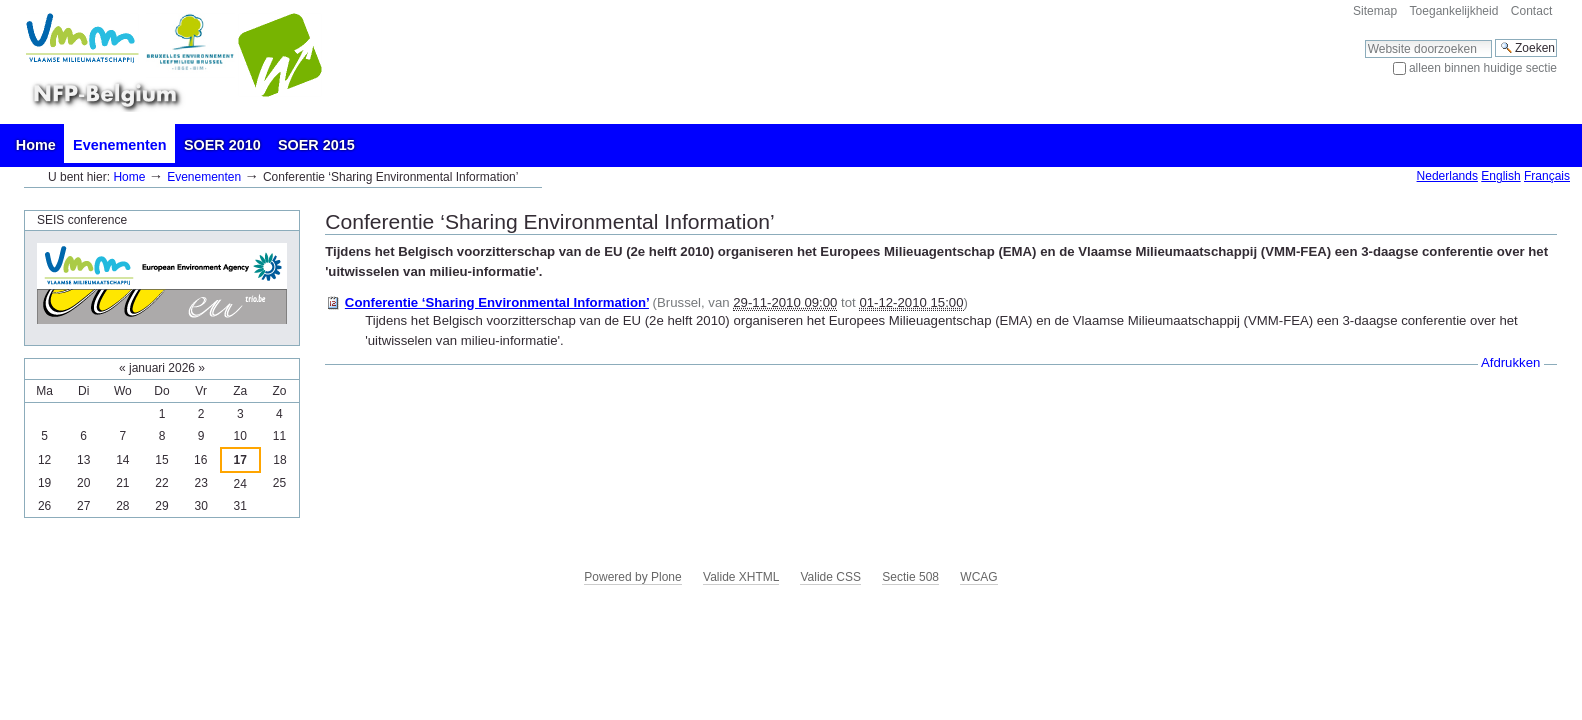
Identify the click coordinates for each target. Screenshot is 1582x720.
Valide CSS (830, 577)
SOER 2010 (222, 145)
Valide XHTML (741, 577)
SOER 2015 (316, 145)
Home (36, 145)
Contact (1531, 11)
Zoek (1364, 38)
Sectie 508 (910, 577)
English (1500, 176)
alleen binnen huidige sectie (1483, 68)
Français (1547, 176)
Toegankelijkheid (1454, 11)
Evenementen (120, 145)
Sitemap (1375, 11)
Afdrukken (1510, 362)
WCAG (978, 577)
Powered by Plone (632, 577)
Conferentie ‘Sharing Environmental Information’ (497, 302)
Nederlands (1447, 176)
